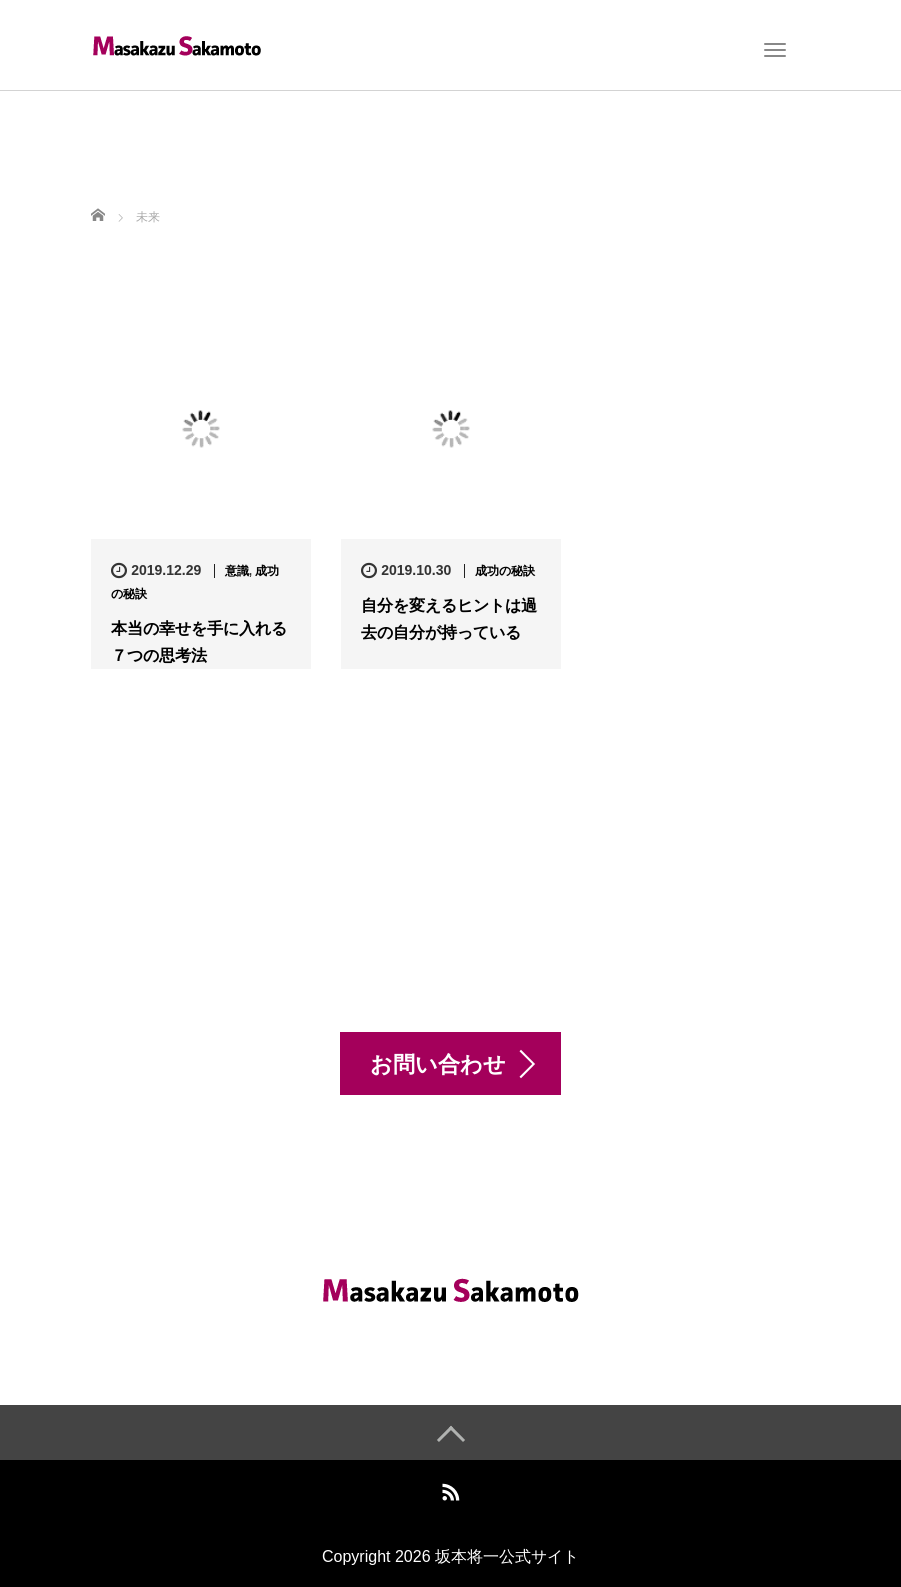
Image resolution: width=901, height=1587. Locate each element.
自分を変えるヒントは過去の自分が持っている (449, 619)
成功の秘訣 (505, 571)
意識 (237, 571)
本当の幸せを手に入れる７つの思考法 (199, 642)
